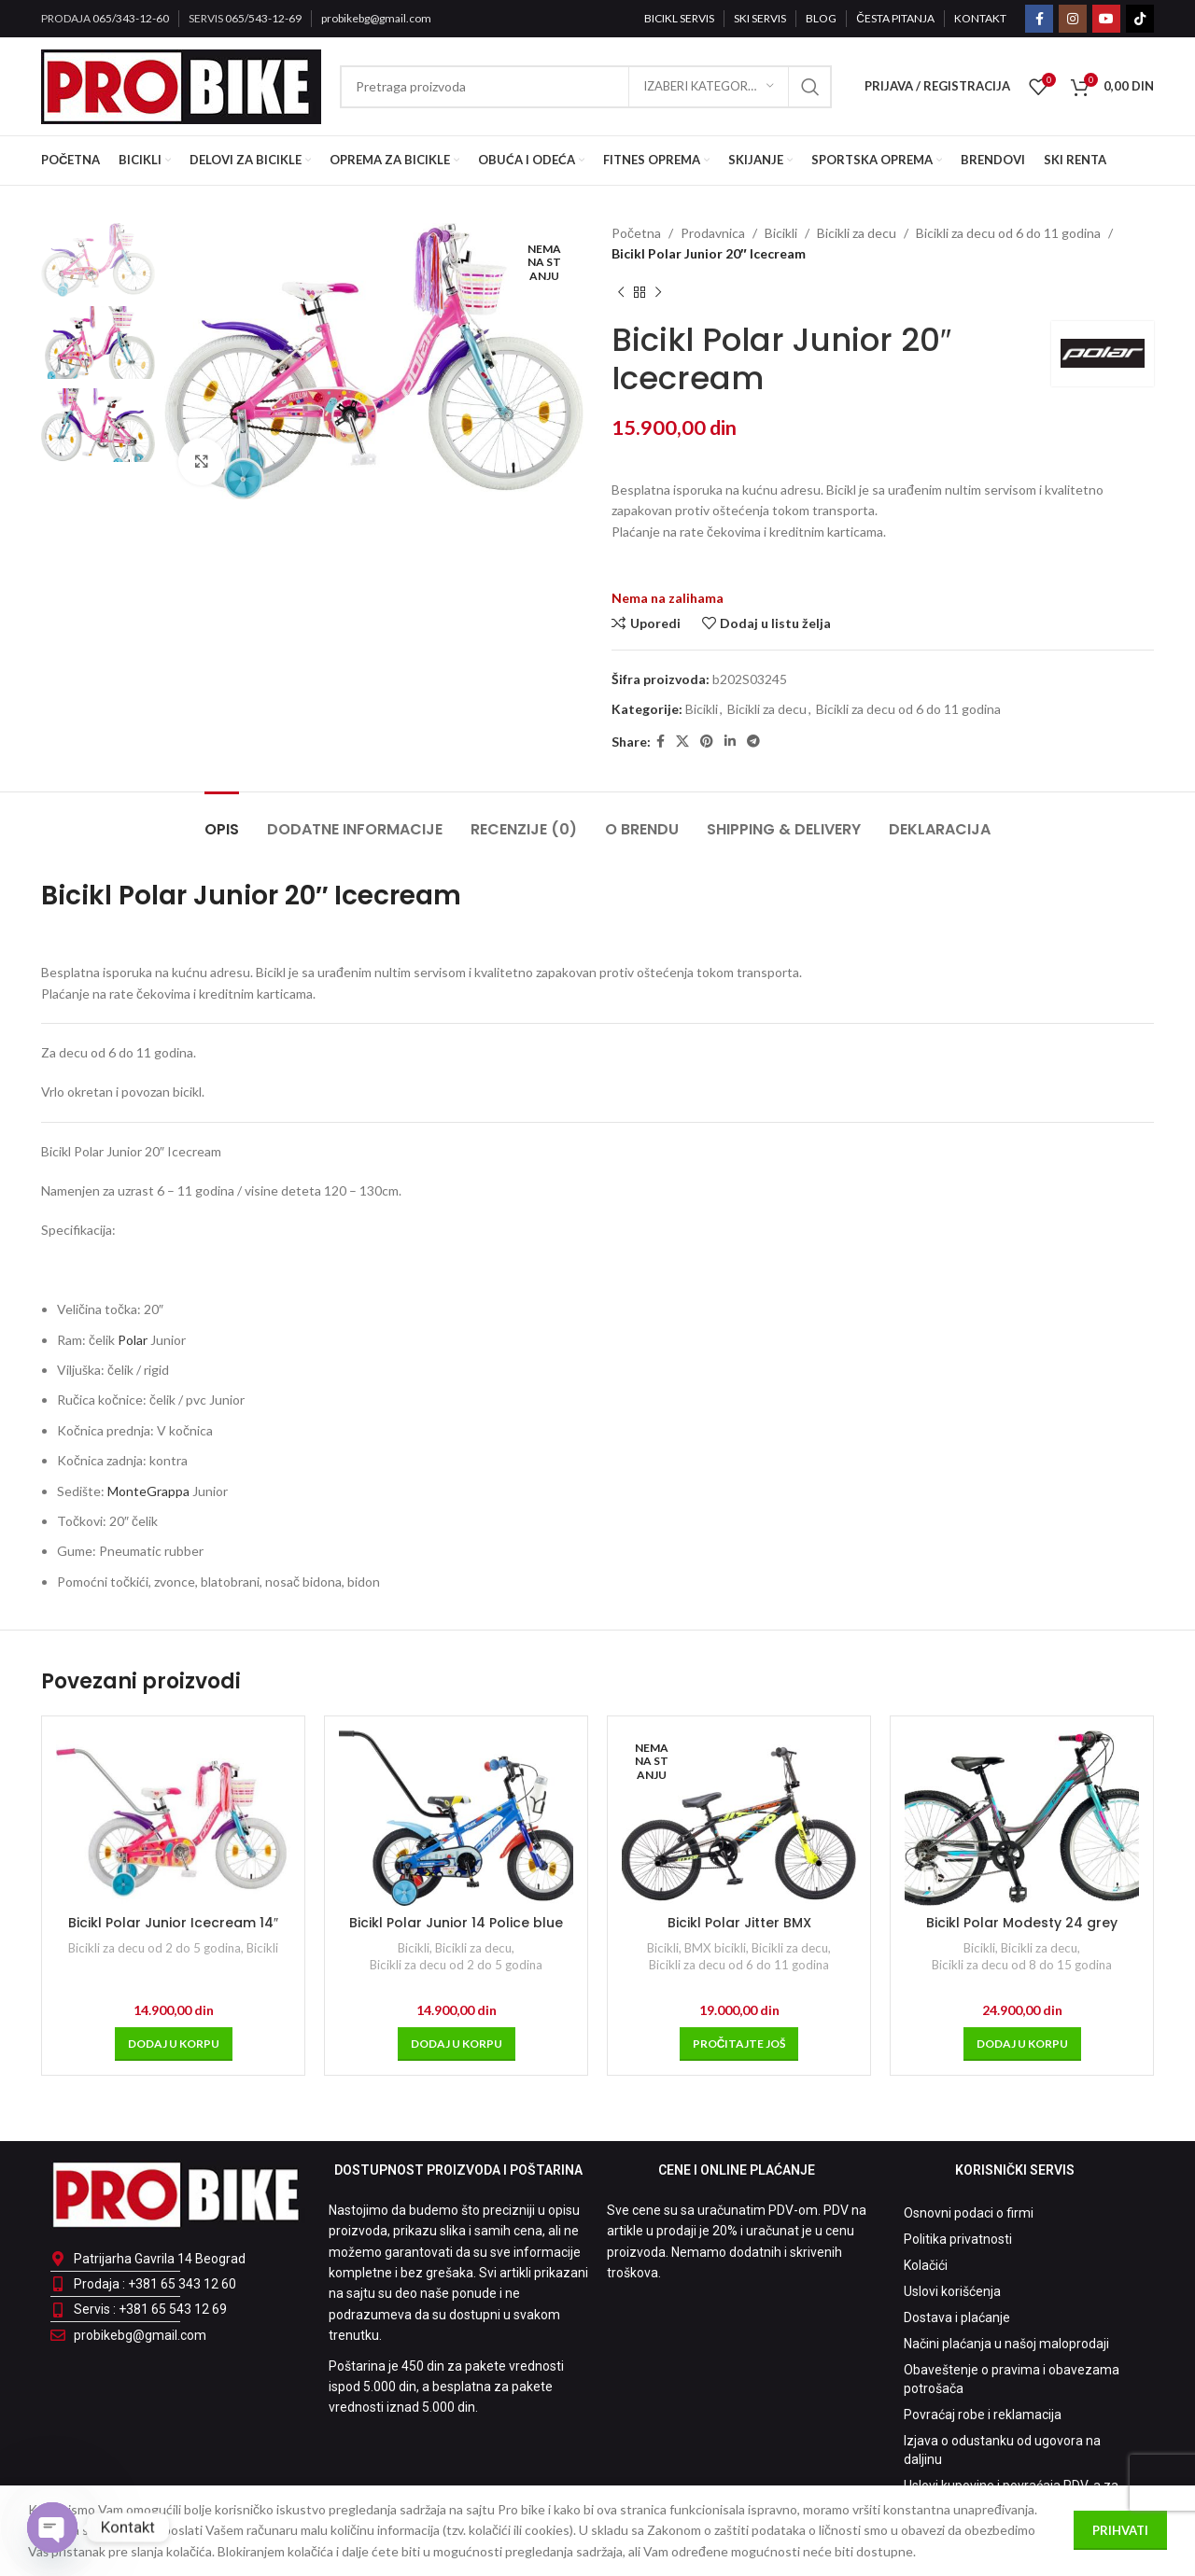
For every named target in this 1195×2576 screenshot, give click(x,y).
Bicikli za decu (856, 233)
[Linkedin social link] (730, 741)
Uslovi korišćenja (952, 2291)
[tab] (221, 819)
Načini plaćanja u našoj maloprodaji (1006, 2343)
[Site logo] (181, 84)
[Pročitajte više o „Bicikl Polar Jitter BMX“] (739, 2044)
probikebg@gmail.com (376, 18)
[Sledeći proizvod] (658, 293)
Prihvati (1120, 2530)
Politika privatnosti (958, 2239)
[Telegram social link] (753, 741)
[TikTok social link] (1140, 19)
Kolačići (926, 2265)
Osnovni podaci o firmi (968, 2212)
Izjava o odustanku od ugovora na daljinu (1002, 2450)
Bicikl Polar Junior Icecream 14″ (173, 1922)
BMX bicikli (715, 1947)
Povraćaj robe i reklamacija (982, 2414)
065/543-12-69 (263, 18)
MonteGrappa (148, 1491)
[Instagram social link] (1073, 19)
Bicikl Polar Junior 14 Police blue (456, 1922)
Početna (636, 233)
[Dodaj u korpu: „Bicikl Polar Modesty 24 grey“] (1022, 2044)
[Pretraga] (586, 86)
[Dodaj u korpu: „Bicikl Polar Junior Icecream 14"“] (173, 2044)
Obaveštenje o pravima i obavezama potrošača (1011, 2379)
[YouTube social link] (1106, 19)
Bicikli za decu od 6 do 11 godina (1008, 233)
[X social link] (682, 741)
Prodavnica (713, 233)
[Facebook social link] (1039, 19)
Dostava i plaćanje (957, 2317)
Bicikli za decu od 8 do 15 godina (1022, 1964)
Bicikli (781, 233)
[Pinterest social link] (707, 741)
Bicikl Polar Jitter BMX (739, 1922)
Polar (133, 1340)
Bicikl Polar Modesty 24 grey (1022, 1922)
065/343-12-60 (130, 18)
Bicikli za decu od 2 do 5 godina (154, 1947)
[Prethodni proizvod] (621, 293)
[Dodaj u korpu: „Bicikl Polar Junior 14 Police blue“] (456, 2044)
